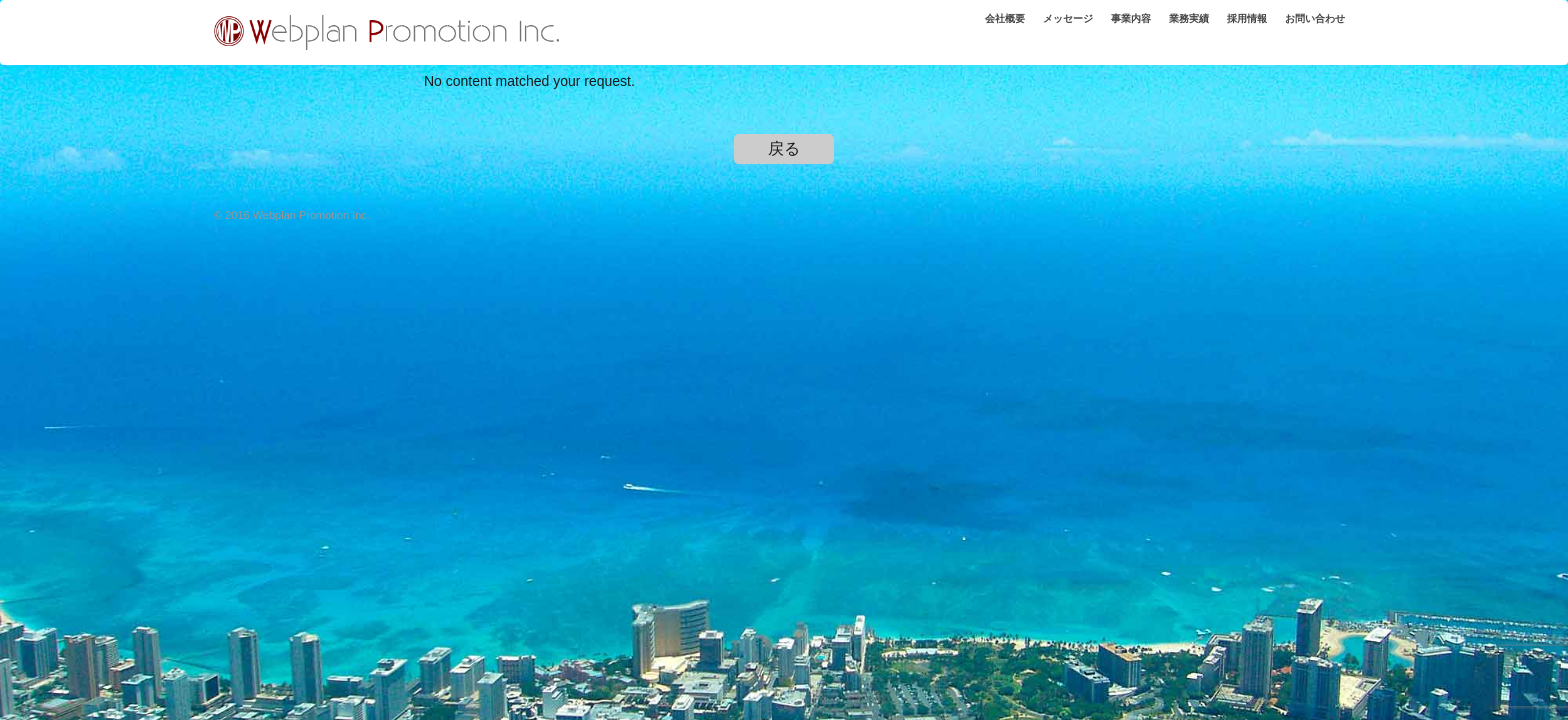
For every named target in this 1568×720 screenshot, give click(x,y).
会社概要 (952, 29)
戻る (784, 148)
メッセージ (1024, 29)
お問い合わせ (1308, 29)
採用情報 (1229, 29)
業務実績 (1163, 29)
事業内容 (1097, 29)
